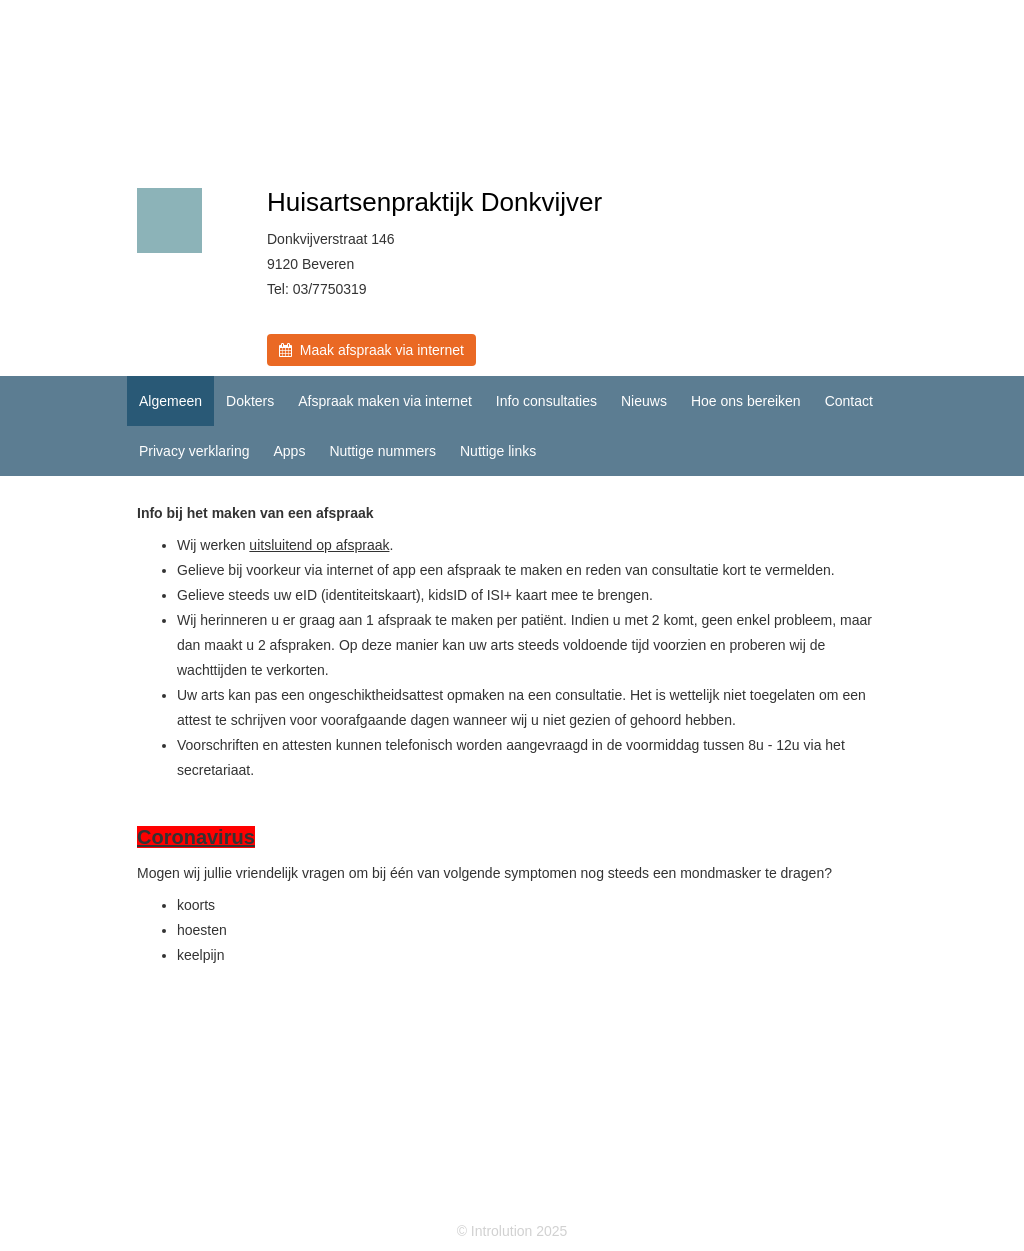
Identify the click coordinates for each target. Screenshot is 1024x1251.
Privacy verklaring (194, 451)
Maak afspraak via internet (371, 350)
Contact (849, 401)
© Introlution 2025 (512, 1231)
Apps (289, 451)
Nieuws (644, 401)
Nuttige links (498, 451)
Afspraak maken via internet (385, 401)
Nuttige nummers (382, 451)
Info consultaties (546, 401)
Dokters (250, 401)
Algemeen (170, 401)
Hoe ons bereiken (746, 401)
